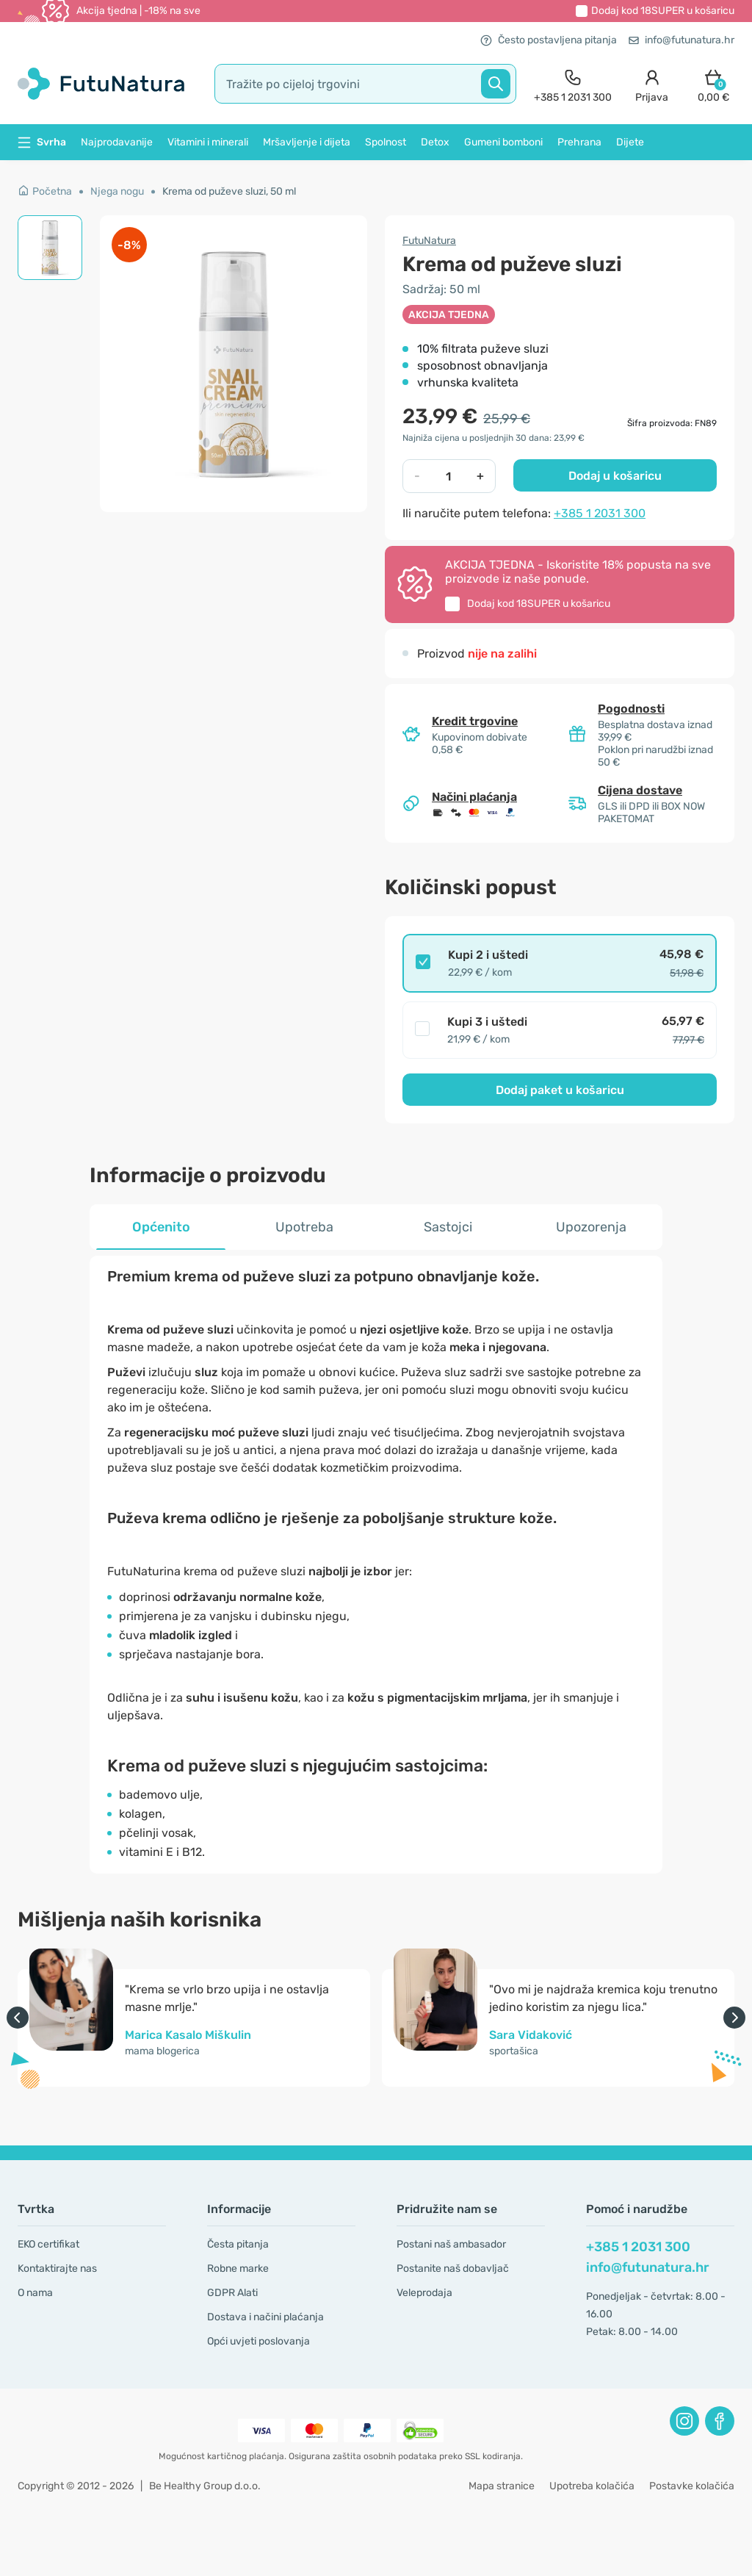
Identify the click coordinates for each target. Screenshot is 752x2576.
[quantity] (448, 476)
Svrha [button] (42, 142)
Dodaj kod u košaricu (662, 10)
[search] (365, 84)
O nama (35, 2293)
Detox (435, 142)
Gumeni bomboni (503, 142)
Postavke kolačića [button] (691, 2486)
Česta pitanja (238, 2244)
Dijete (630, 142)
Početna (45, 191)
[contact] (573, 84)
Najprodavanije (117, 142)
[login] (651, 84)
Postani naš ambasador (451, 2244)
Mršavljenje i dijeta (306, 142)
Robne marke (238, 2268)
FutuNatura (429, 240)
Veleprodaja (424, 2293)
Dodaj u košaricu (615, 476)
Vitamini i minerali (207, 142)
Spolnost (385, 142)
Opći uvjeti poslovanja (258, 2341)
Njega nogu (117, 191)
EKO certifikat (48, 2244)
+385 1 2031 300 (600, 513)
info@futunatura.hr (681, 40)
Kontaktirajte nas (57, 2268)
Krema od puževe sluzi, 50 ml (229, 191)
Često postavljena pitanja (548, 40)
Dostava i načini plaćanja (265, 2317)
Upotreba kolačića (591, 2486)
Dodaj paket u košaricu (560, 1090)
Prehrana (579, 142)
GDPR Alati (232, 2293)
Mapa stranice (502, 2486)
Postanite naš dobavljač (453, 2268)
